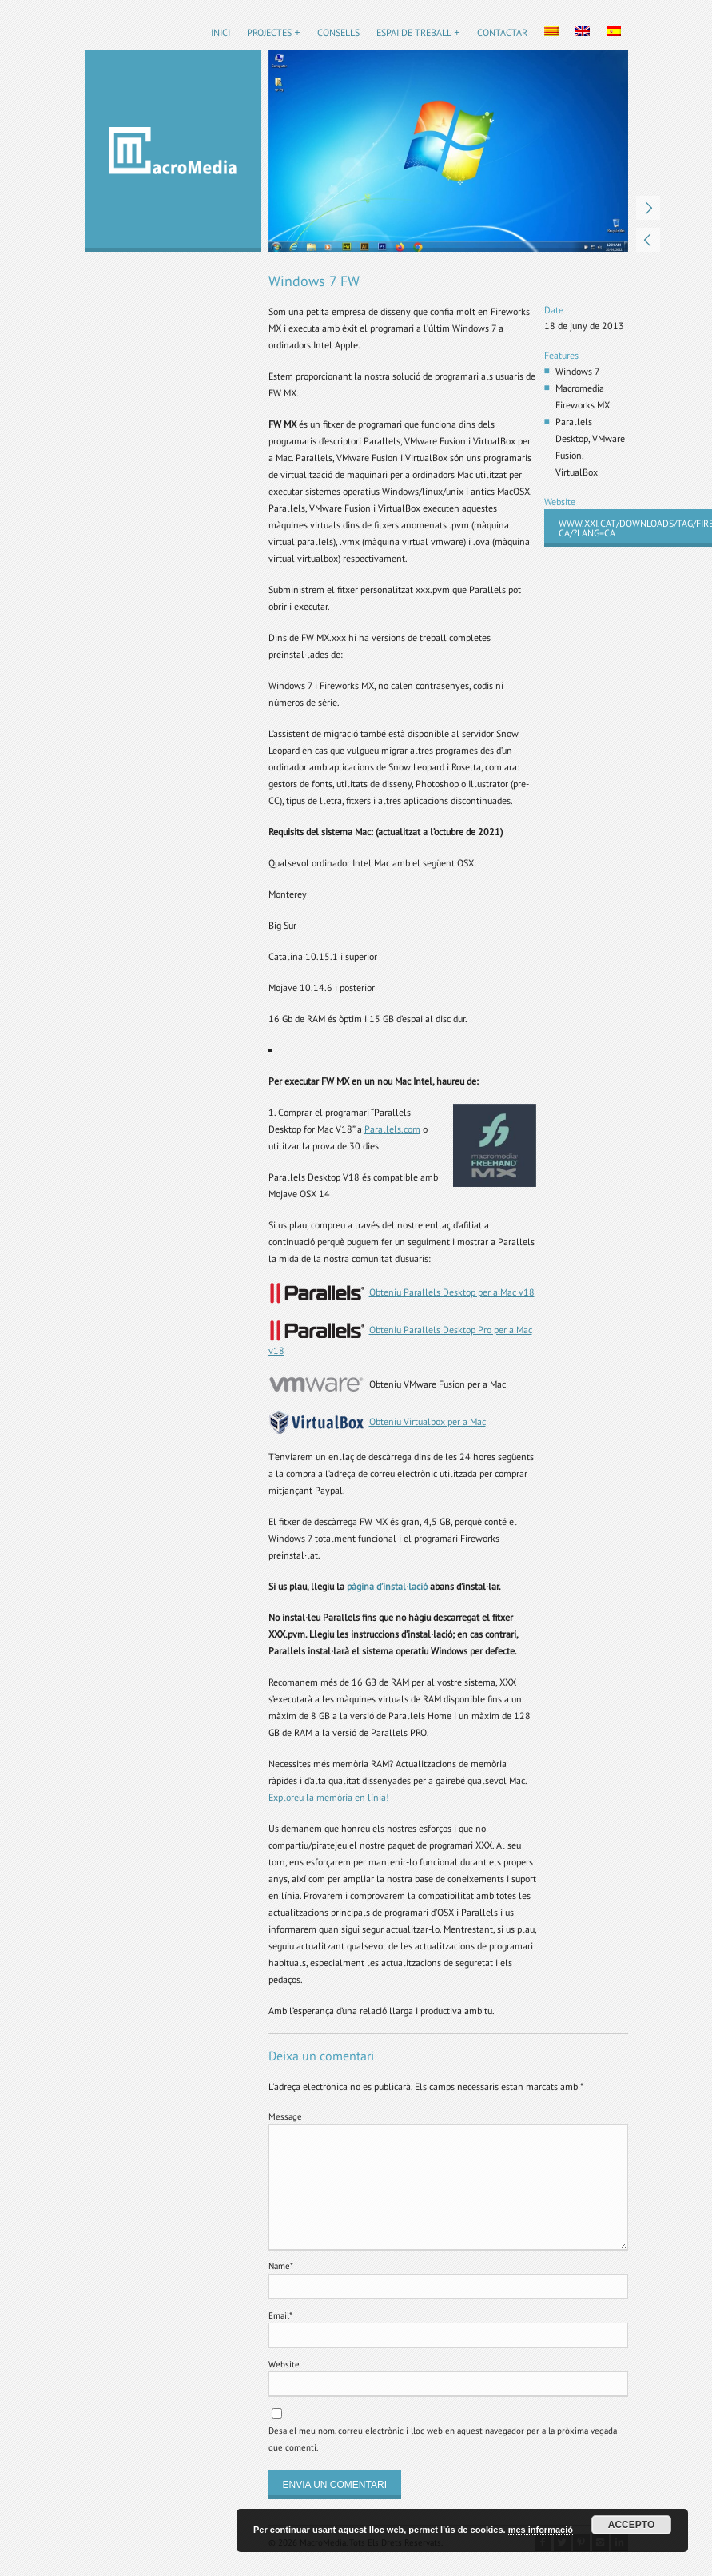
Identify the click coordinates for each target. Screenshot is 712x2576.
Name (280, 2265)
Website (284, 2364)
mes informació (540, 2529)
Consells (338, 32)
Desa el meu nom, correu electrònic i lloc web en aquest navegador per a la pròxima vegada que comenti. (442, 2439)
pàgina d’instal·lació (387, 1586)
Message (285, 2116)
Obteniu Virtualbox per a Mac (427, 1421)
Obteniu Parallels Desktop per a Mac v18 (452, 1292)
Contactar (502, 32)
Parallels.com (392, 1129)
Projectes (269, 32)
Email (280, 2315)
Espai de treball (413, 32)
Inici (220, 32)
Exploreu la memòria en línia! (328, 1797)
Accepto (631, 2524)
